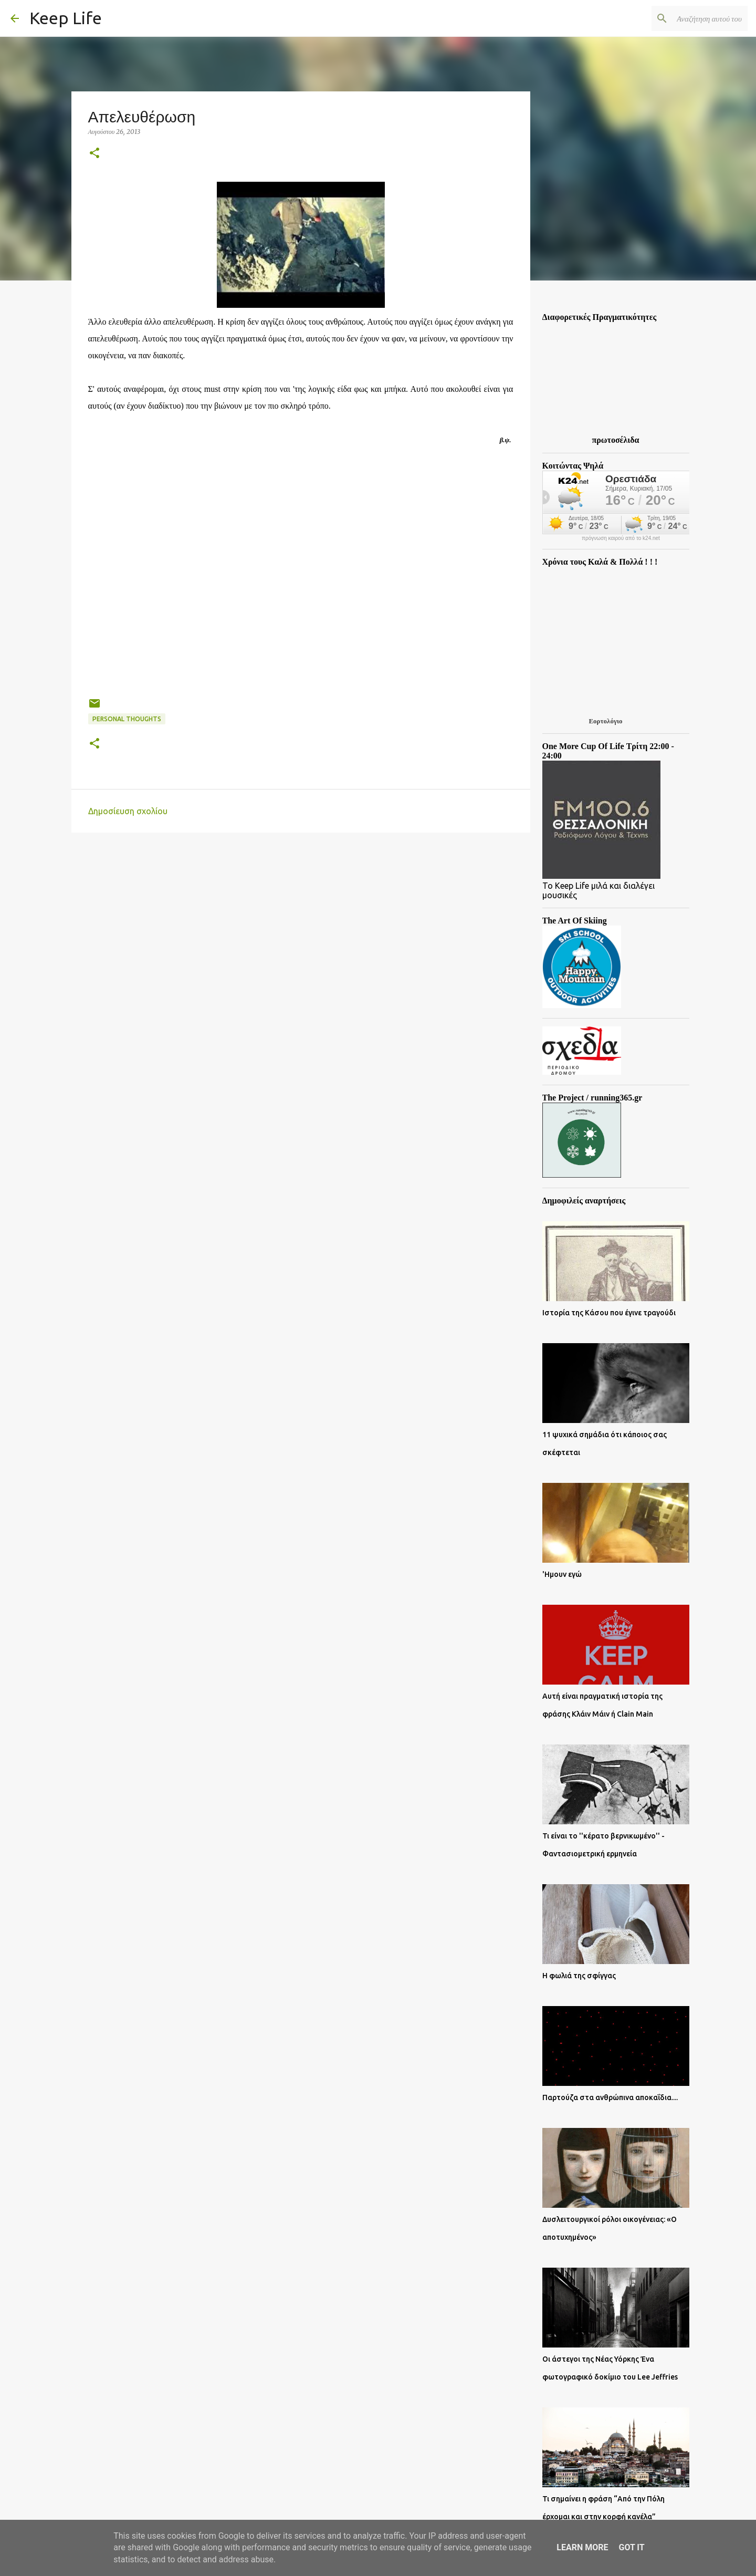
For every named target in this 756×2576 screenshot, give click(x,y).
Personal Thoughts (126, 718)
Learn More (582, 2547)
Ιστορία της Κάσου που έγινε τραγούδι (609, 1312)
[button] (94, 154)
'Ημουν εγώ (562, 1574)
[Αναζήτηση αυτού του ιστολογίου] (692, 18)
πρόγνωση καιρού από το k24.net (621, 538)
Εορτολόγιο (605, 721)
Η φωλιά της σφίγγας (579, 1975)
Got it (631, 2547)
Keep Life (65, 17)
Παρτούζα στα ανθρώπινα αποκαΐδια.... (610, 2097)
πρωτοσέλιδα (615, 439)
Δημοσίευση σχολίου (127, 811)
